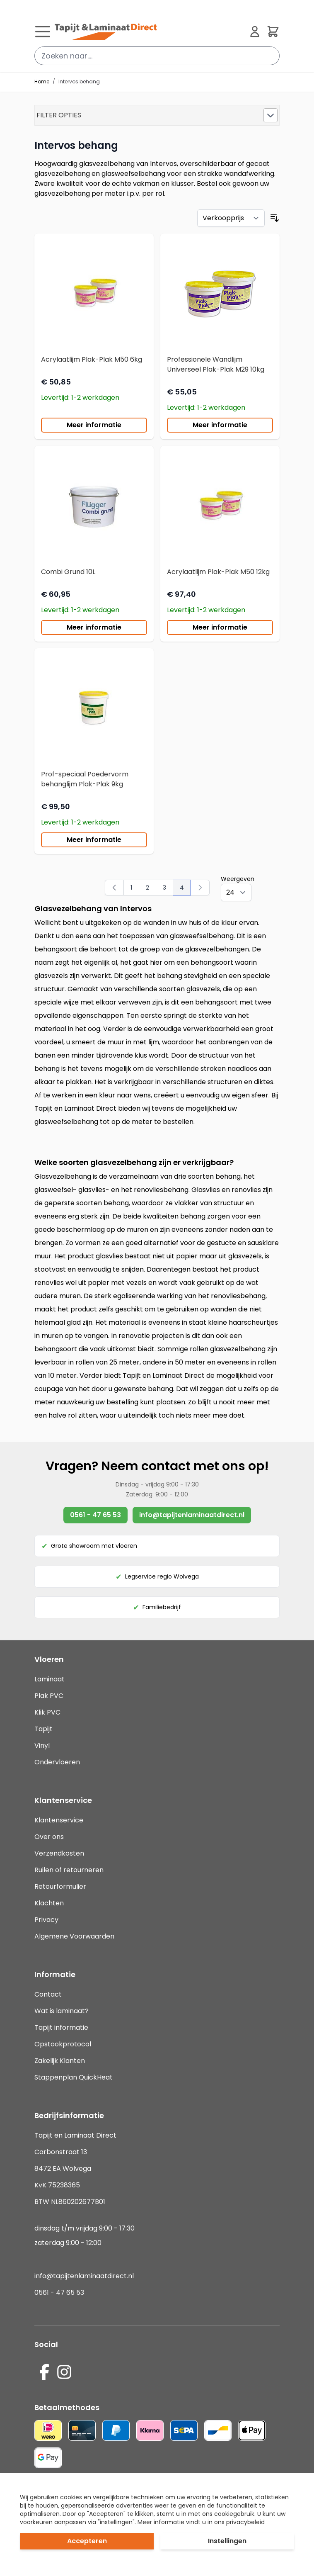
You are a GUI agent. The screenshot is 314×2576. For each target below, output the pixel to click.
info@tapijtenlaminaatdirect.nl (191, 1515)
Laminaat (49, 1679)
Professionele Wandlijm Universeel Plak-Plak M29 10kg (215, 364)
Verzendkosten (59, 1853)
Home (41, 81)
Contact (48, 1994)
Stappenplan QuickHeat (73, 2077)
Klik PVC (47, 1712)
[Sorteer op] (231, 218)
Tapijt (43, 1729)
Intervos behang (79, 81)
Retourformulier (60, 1886)
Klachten (49, 1903)
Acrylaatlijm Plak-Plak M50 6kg (91, 359)
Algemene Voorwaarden (74, 1936)
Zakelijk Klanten (59, 2060)
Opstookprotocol (62, 2044)
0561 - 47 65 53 (95, 1515)
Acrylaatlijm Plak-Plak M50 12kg (218, 571)
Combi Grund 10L (68, 571)
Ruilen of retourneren (69, 1870)
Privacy (46, 1919)
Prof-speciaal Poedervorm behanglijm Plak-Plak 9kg (84, 779)
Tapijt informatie (61, 2027)
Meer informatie (94, 425)
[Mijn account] (254, 31)
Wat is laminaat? (62, 2011)
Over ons (49, 1836)
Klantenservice (58, 1820)
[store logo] (148, 31)
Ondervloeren (57, 1762)
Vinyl (42, 1745)
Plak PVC (48, 1695)
